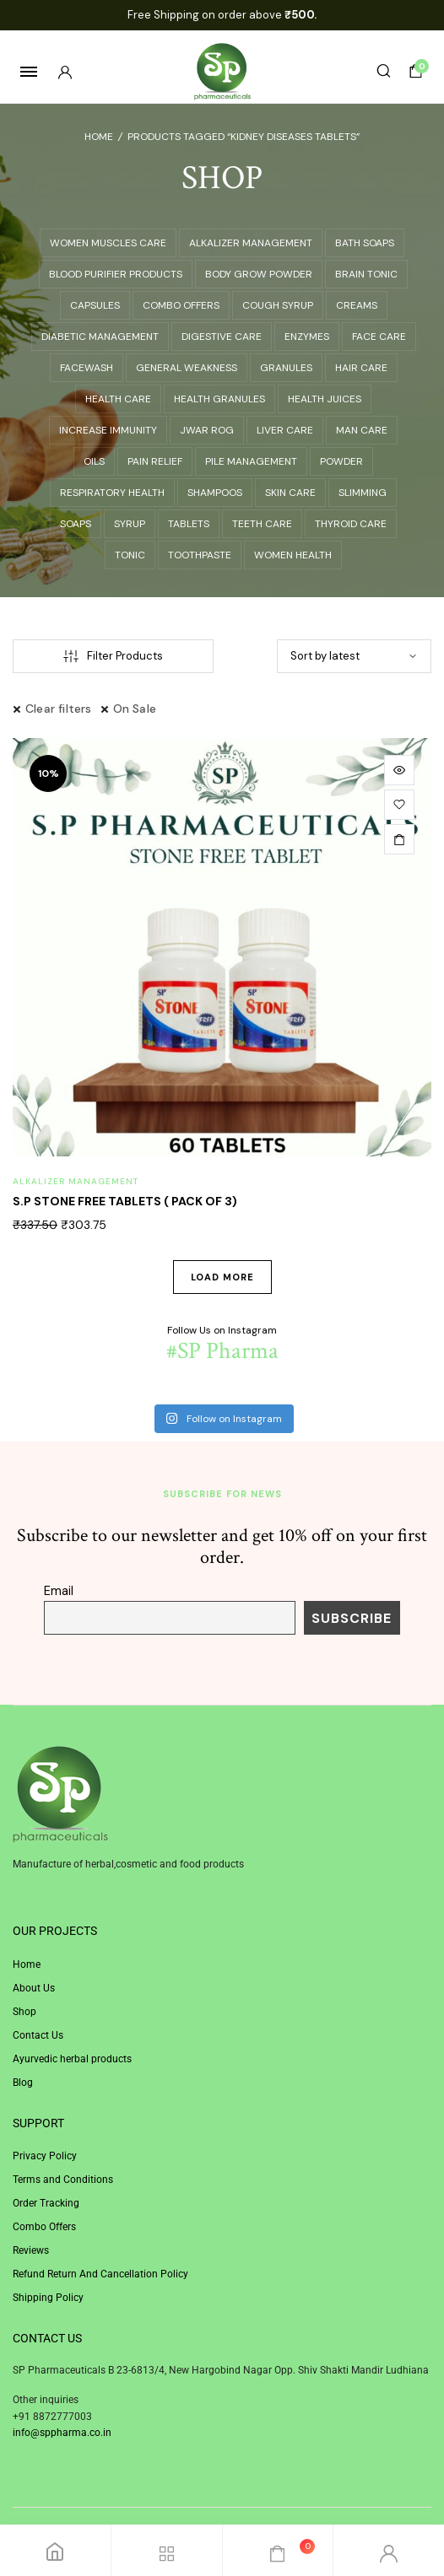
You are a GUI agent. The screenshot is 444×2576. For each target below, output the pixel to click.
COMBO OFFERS (181, 305)
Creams (356, 305)
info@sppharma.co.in (62, 2433)
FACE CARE (379, 336)
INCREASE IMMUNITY (108, 430)
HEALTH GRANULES (219, 399)
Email (58, 1590)
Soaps (75, 524)
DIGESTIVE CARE (221, 336)
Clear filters (58, 708)
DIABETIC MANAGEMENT (100, 336)
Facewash (86, 368)
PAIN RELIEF (154, 461)
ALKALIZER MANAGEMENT (250, 243)
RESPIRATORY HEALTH (112, 492)
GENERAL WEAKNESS (186, 368)
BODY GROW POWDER (258, 274)
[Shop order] (354, 656)
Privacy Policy (45, 2156)
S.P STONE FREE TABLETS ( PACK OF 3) (125, 1201)
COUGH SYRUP (277, 305)
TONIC (130, 555)
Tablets (188, 524)
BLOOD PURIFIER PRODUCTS (115, 274)
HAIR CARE (361, 368)
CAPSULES (95, 305)
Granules (286, 368)
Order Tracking (46, 2203)
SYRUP (129, 524)
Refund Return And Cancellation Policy (100, 2274)
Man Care (361, 430)
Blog (23, 2082)
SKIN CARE (290, 492)
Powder (341, 461)
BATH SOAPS (364, 243)
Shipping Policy (48, 2298)
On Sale (134, 708)
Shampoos (214, 492)
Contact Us (38, 2035)
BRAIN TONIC (366, 274)
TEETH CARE (262, 524)
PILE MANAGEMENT (251, 461)
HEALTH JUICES (324, 399)
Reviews (31, 2250)
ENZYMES (306, 336)
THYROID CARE (351, 524)
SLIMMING (362, 492)
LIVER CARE (285, 430)
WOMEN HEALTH (293, 555)
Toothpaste (199, 555)
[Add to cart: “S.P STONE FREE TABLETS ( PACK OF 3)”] (399, 839)
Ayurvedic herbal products (72, 2059)
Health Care (118, 399)
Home (98, 136)
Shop (24, 2012)
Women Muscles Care (108, 243)
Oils (94, 461)
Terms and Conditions (63, 2179)
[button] (399, 805)
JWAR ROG (207, 430)
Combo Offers (44, 2227)
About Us (34, 1988)
